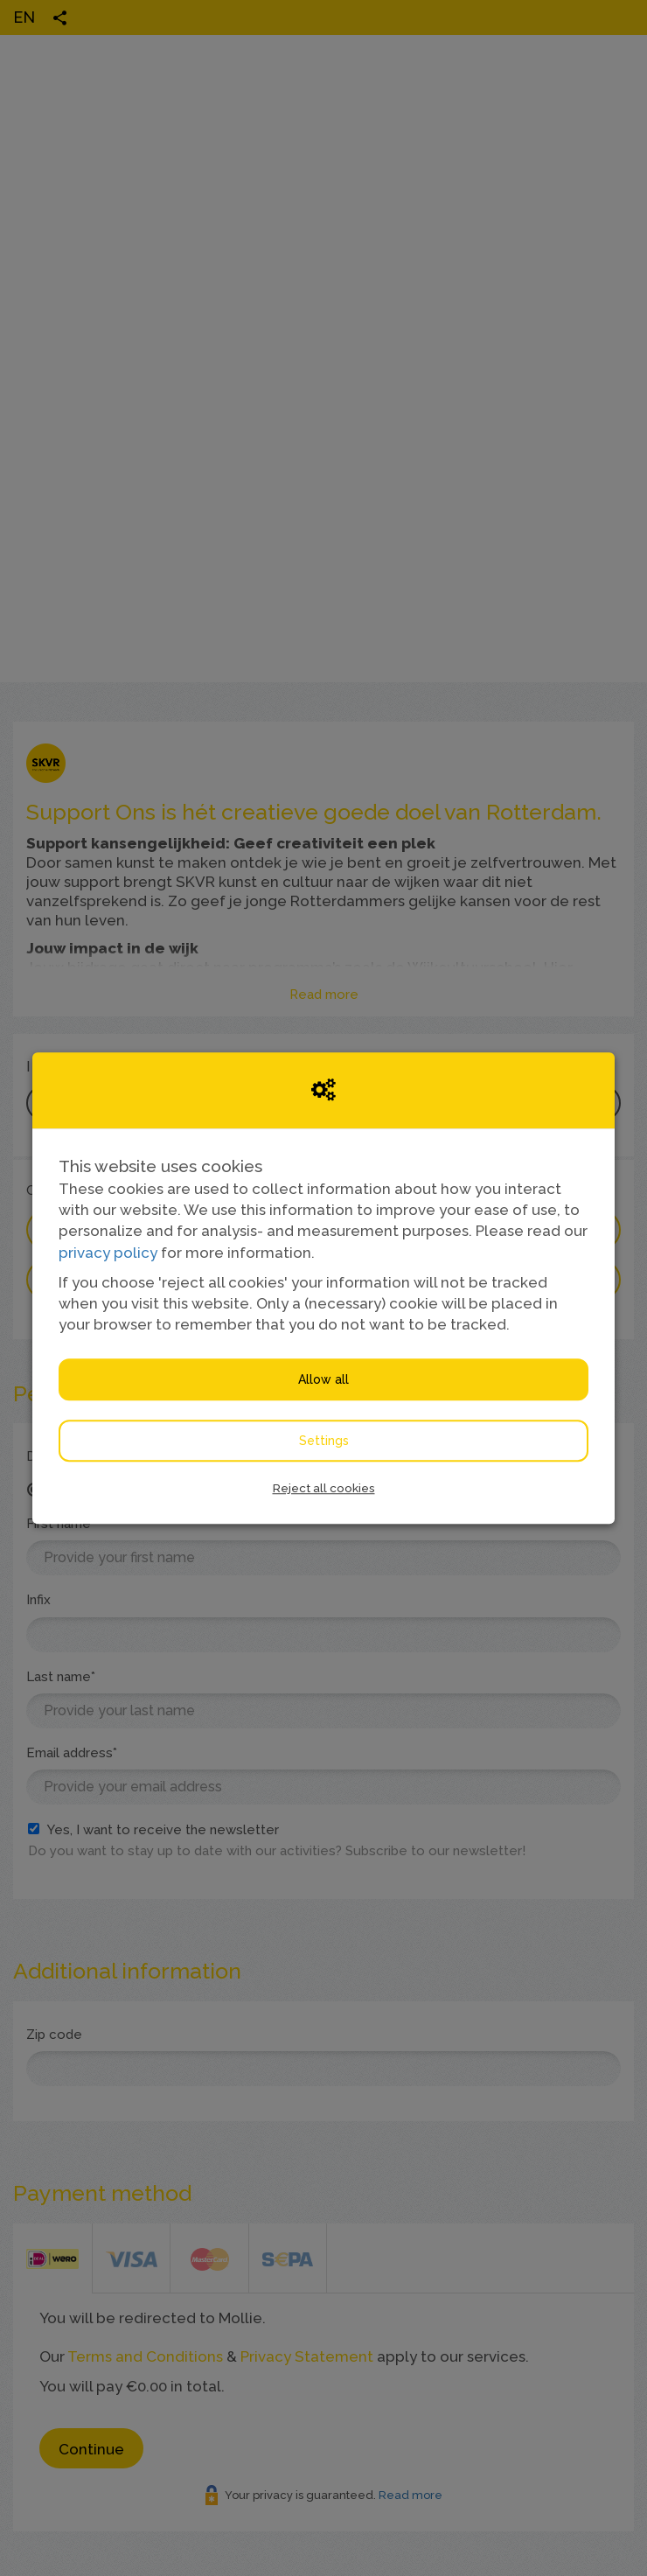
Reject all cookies (324, 1488)
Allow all (323, 1379)
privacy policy (108, 1252)
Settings (324, 1441)
